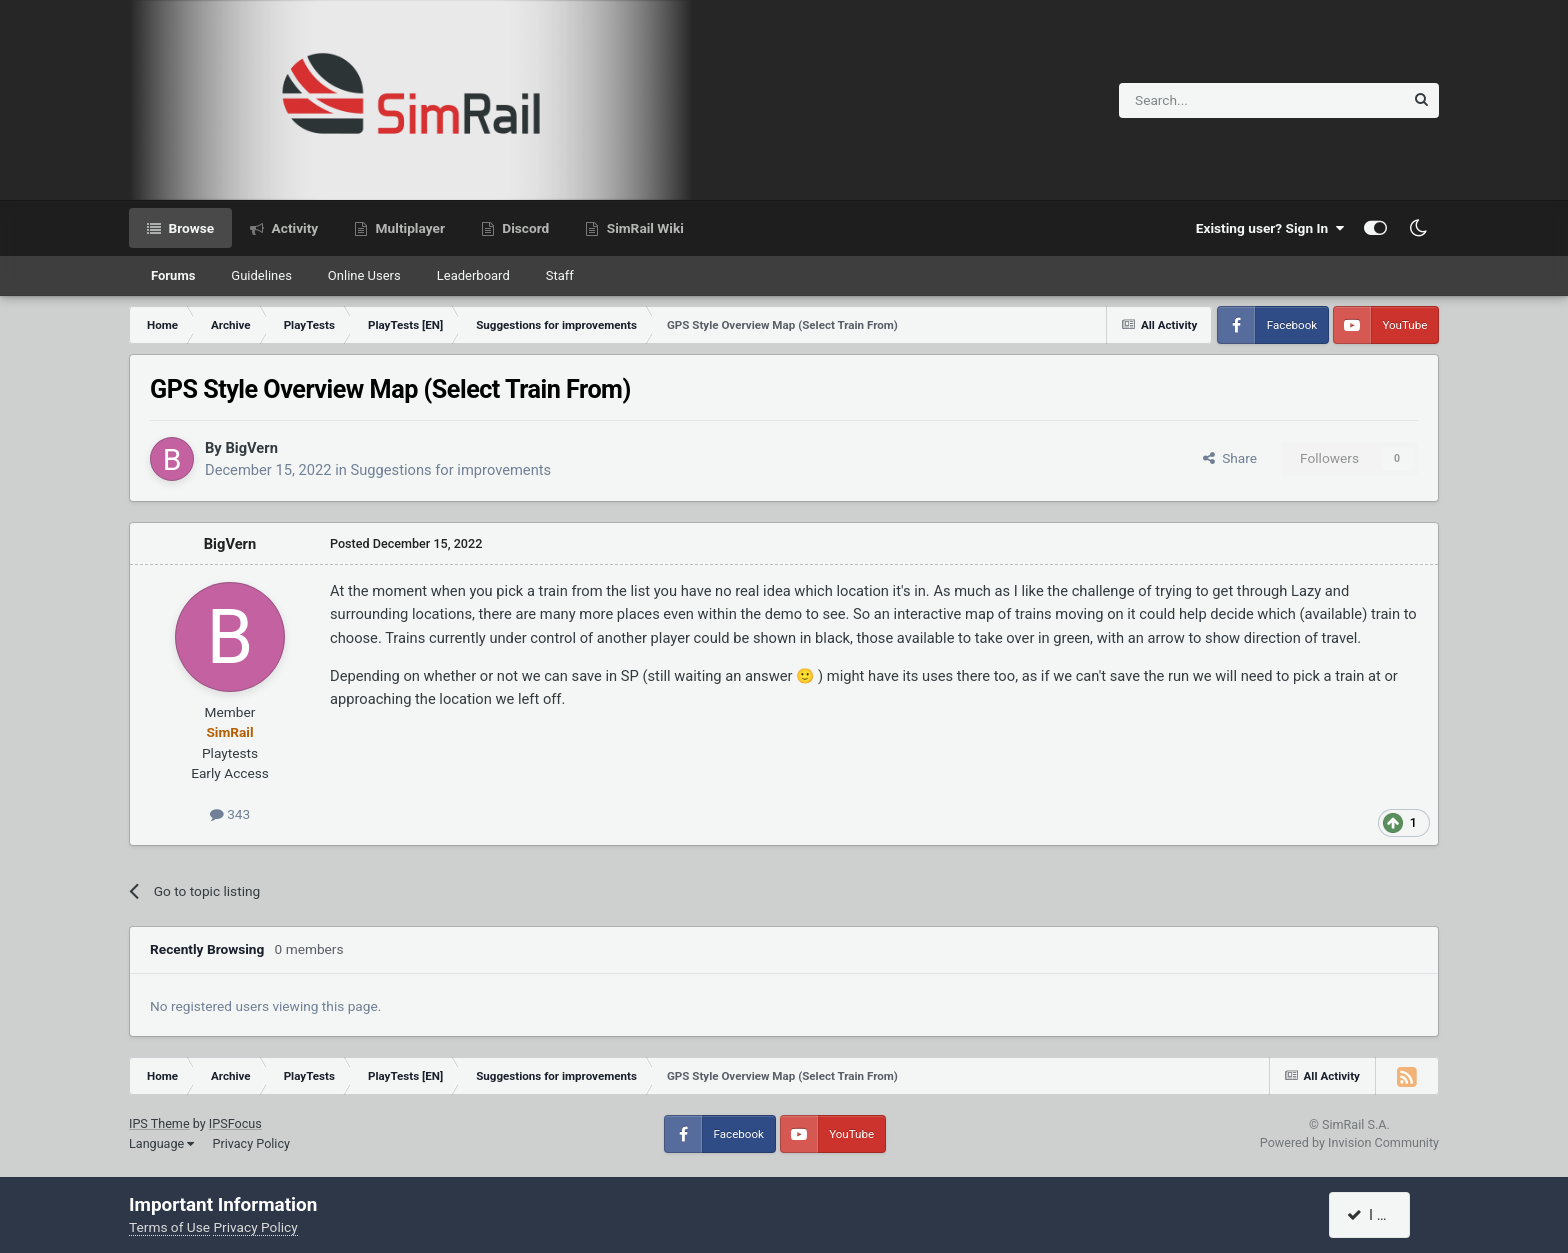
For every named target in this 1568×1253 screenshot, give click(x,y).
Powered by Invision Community (1349, 1142)
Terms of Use (169, 1227)
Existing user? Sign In (1270, 228)
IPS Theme (159, 1123)
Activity (293, 228)
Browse (189, 228)
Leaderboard (473, 275)
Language (161, 1143)
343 (230, 814)
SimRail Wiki (643, 228)
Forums (173, 275)
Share (1230, 458)
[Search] (1212, 100)
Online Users (364, 275)
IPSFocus (235, 1123)
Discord (524, 228)
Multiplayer (408, 228)
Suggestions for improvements (451, 470)
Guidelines (261, 275)
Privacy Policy (251, 1143)
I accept (1381, 1215)
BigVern (251, 448)
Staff (560, 275)
